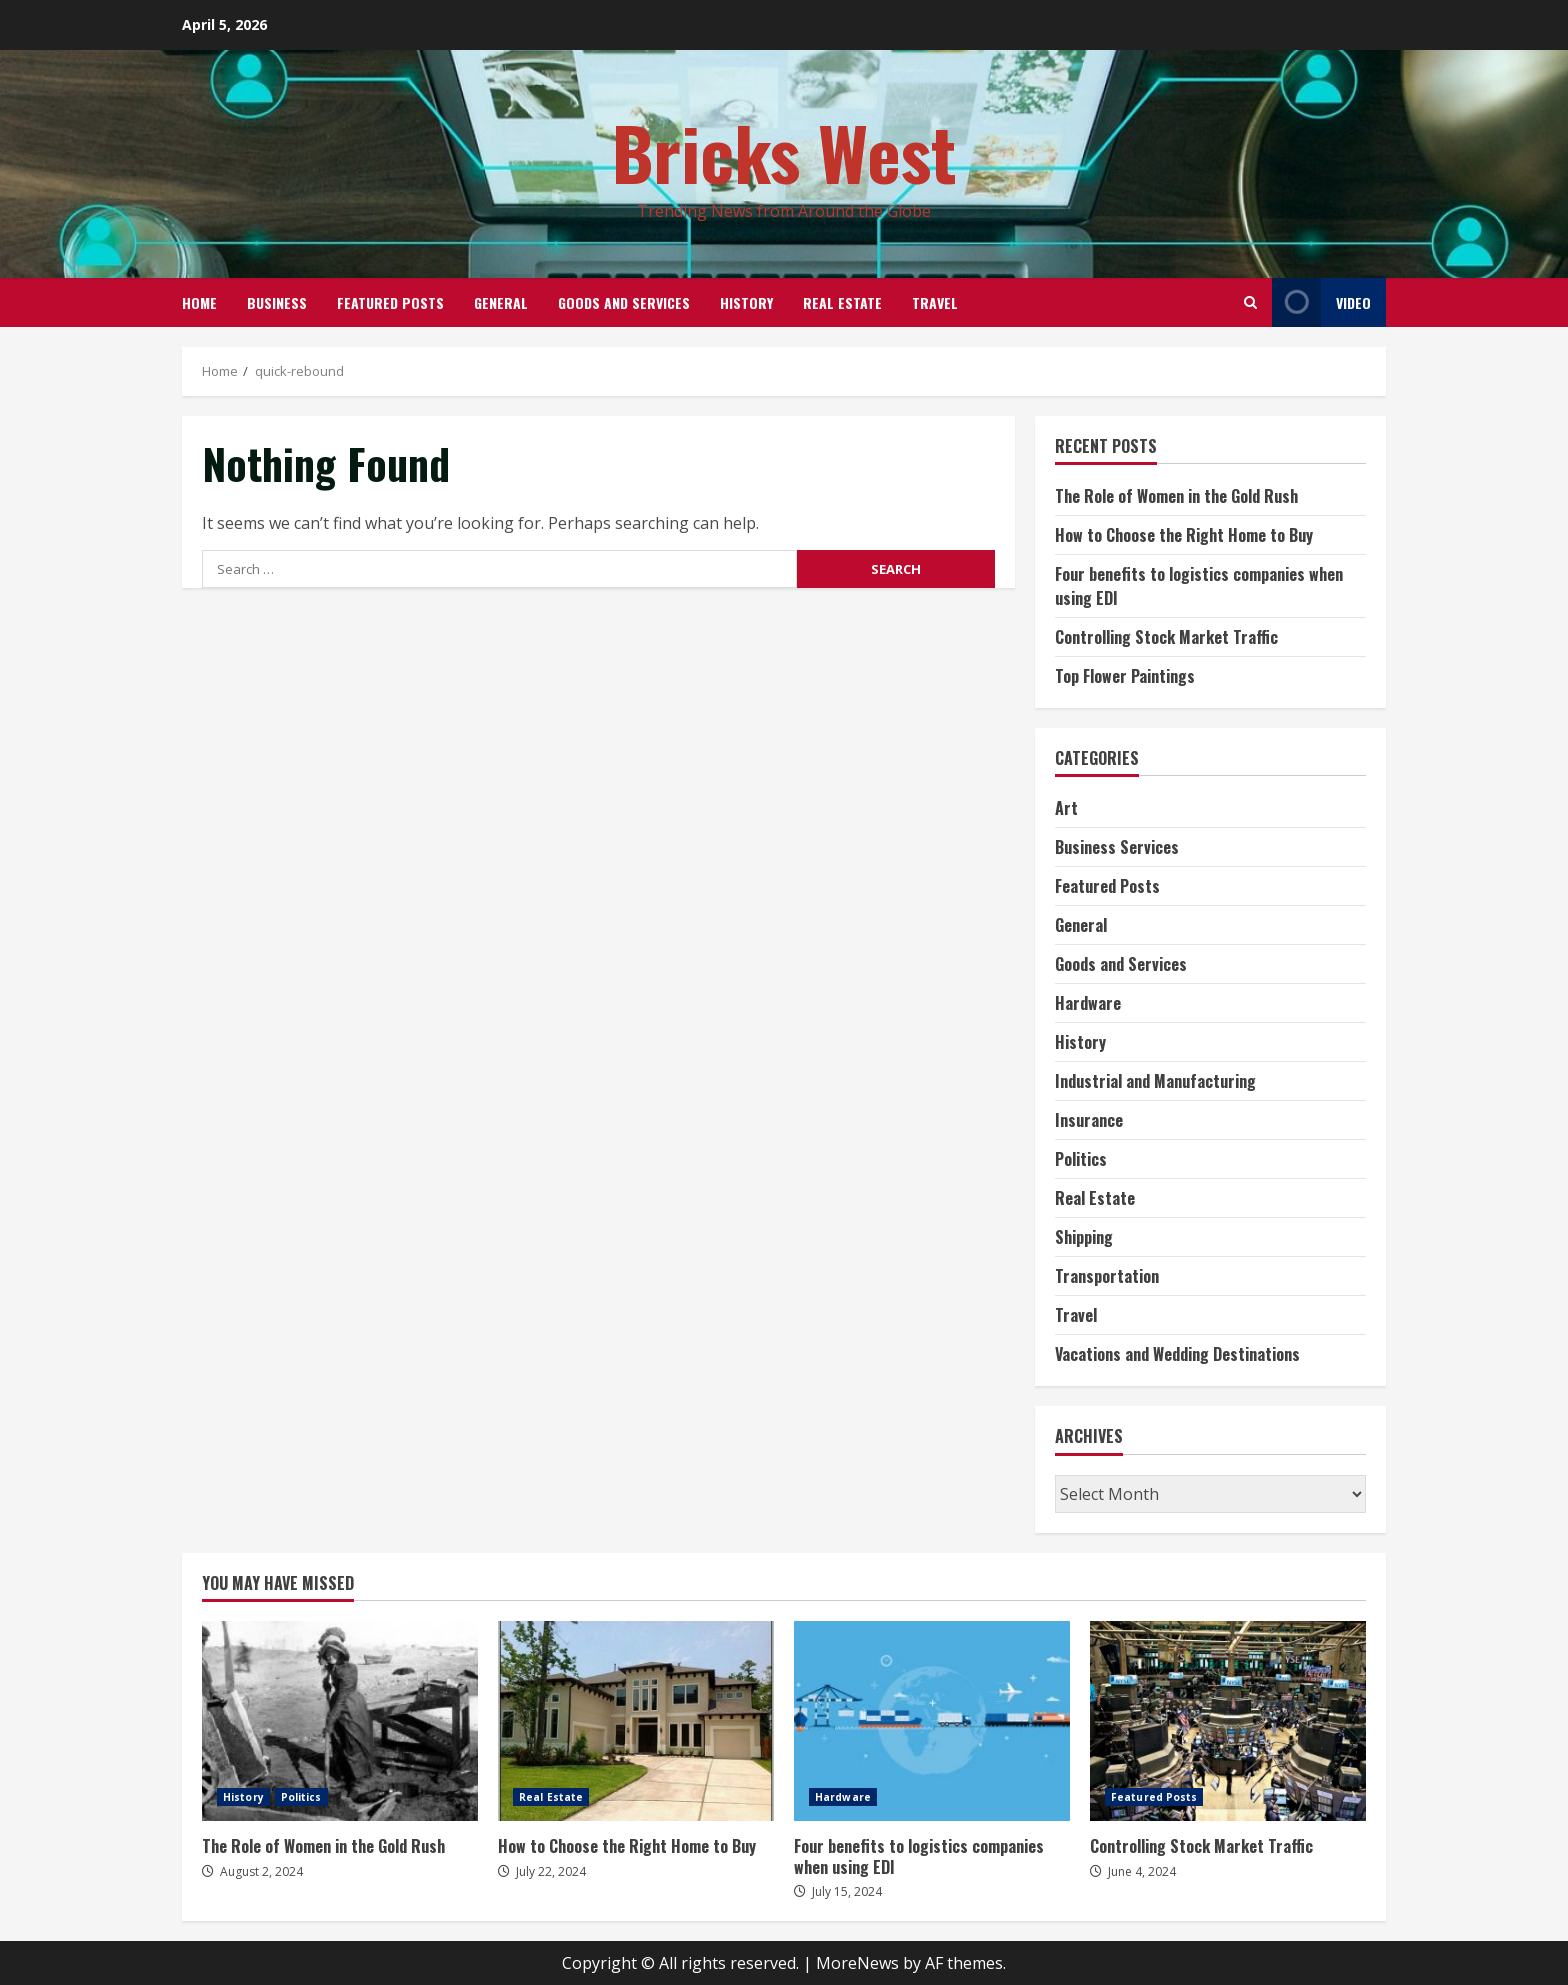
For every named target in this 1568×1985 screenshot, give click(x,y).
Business (277, 302)
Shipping (1084, 1237)
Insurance (1089, 1120)
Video (1321, 302)
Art (1066, 808)
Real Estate (842, 302)
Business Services (1117, 847)
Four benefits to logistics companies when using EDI (932, 1721)
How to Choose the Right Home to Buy (1184, 535)
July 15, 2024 (847, 1891)
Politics (1081, 1159)
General (501, 302)
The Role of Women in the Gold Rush (1176, 496)
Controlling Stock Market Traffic (1166, 637)
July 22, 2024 (551, 1871)
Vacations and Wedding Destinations (1177, 1354)
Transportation (1107, 1276)
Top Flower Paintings (1125, 676)
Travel (935, 302)
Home (199, 302)
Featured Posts (390, 302)
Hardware (1088, 1003)
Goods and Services (624, 302)
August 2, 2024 (261, 1871)
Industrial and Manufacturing (1155, 1081)
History (746, 302)
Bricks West (784, 151)
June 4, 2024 (1142, 1871)
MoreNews (857, 1963)
